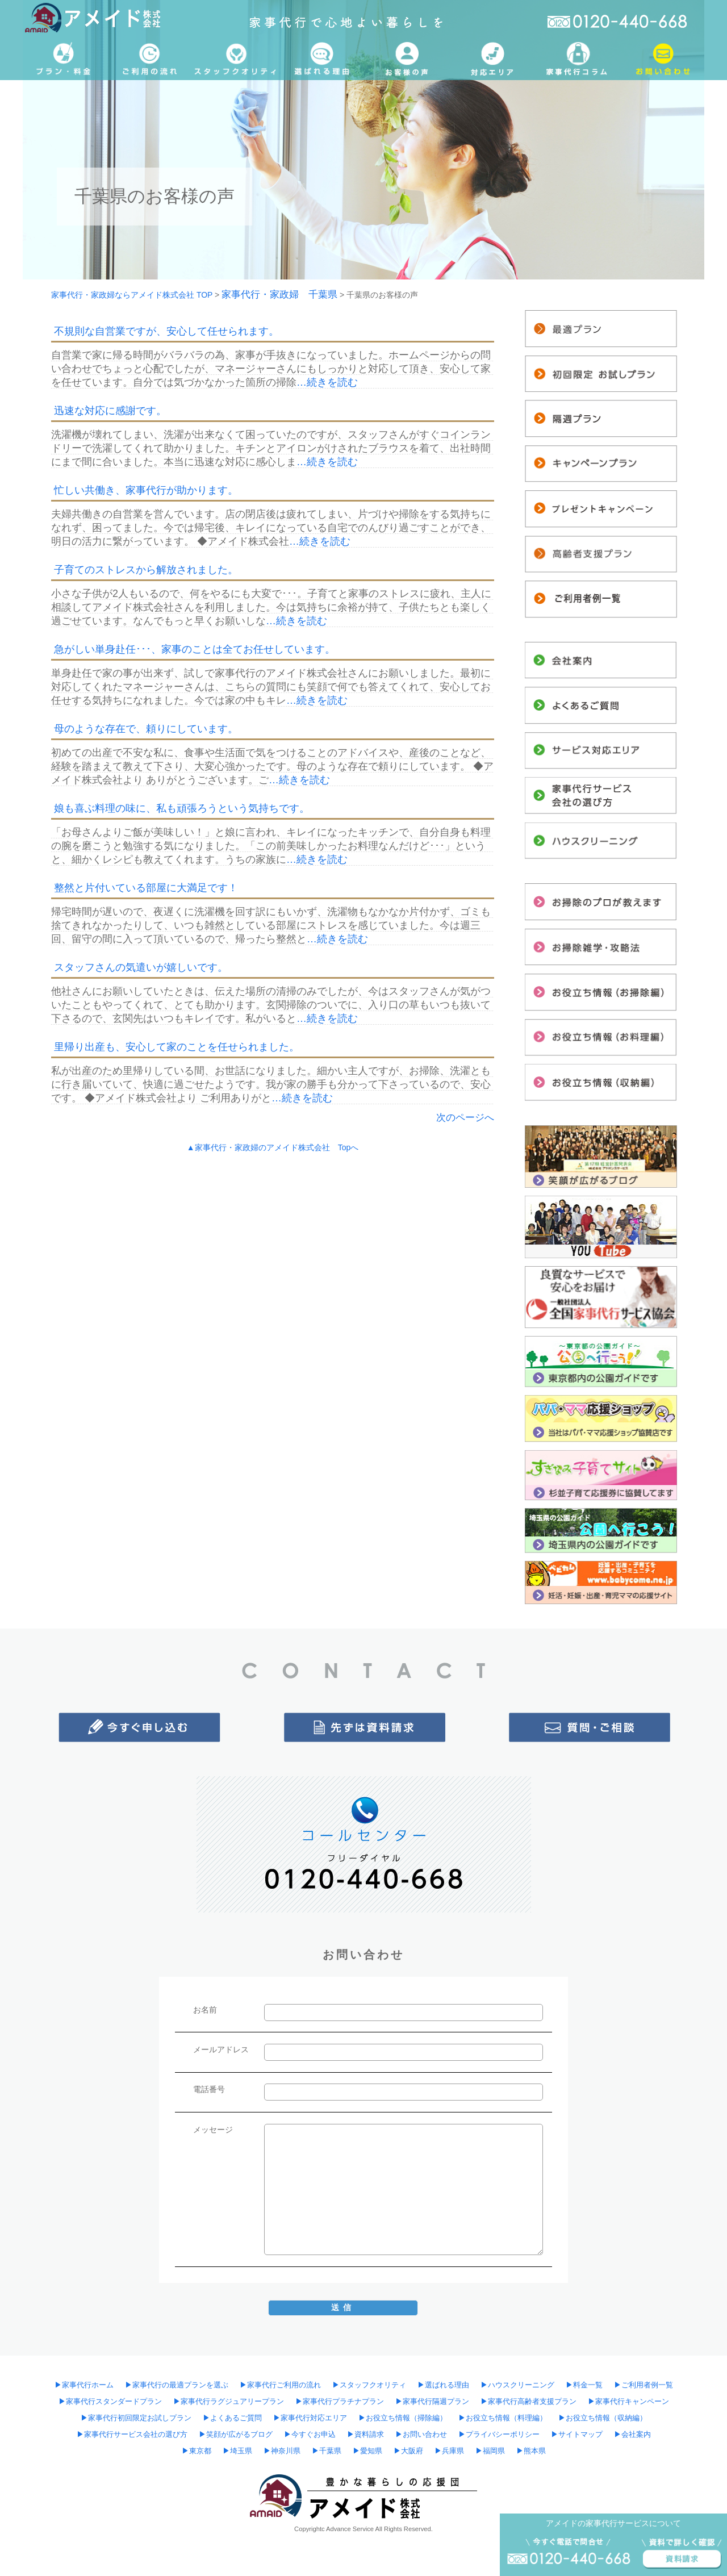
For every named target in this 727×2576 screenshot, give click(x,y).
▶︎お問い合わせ (421, 2435)
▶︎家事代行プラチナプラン (339, 2402)
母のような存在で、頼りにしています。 (146, 728)
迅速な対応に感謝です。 (110, 410)
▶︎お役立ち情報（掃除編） (402, 2418)
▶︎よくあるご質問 (232, 2418)
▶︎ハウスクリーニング (517, 2385)
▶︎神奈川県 (282, 2451)
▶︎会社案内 (632, 2435)
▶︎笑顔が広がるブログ (236, 2435)
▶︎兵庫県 (449, 2451)
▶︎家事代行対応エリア (310, 2418)
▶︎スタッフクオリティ (369, 2385)
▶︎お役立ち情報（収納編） (602, 2418)
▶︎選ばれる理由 (443, 2385)
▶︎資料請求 (365, 2435)
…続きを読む (327, 382)
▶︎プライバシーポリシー (499, 2435)
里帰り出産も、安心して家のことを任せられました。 (176, 1047)
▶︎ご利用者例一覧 (643, 2385)
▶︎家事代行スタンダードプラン (110, 2402)
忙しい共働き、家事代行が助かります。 (146, 490)
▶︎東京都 (196, 2451)
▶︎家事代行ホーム (84, 2385)
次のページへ (465, 1117)
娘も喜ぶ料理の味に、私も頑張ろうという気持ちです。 (182, 808)
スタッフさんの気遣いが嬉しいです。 (141, 967)
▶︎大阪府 (408, 2451)
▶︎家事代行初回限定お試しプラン (136, 2418)
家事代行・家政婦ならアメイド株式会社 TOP (131, 294)
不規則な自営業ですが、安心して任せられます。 (166, 331)
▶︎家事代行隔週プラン (432, 2402)
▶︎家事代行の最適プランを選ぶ (176, 2385)
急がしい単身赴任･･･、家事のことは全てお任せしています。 (194, 649)
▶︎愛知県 (367, 2451)
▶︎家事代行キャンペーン (628, 2402)
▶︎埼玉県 (237, 2451)
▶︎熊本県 (531, 2451)
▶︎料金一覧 (584, 2385)
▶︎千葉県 (326, 2451)
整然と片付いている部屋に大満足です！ (146, 888)
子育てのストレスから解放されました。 (146, 569)
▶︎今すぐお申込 (310, 2435)
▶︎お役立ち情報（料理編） (502, 2418)
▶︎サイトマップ (577, 2435)
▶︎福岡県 (490, 2451)
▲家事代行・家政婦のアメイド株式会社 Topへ (272, 1147)
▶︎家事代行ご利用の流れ (280, 2385)
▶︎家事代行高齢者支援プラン (528, 2402)
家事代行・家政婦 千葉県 (279, 294)
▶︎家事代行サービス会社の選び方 (132, 2435)
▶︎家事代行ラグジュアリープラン (228, 2402)
